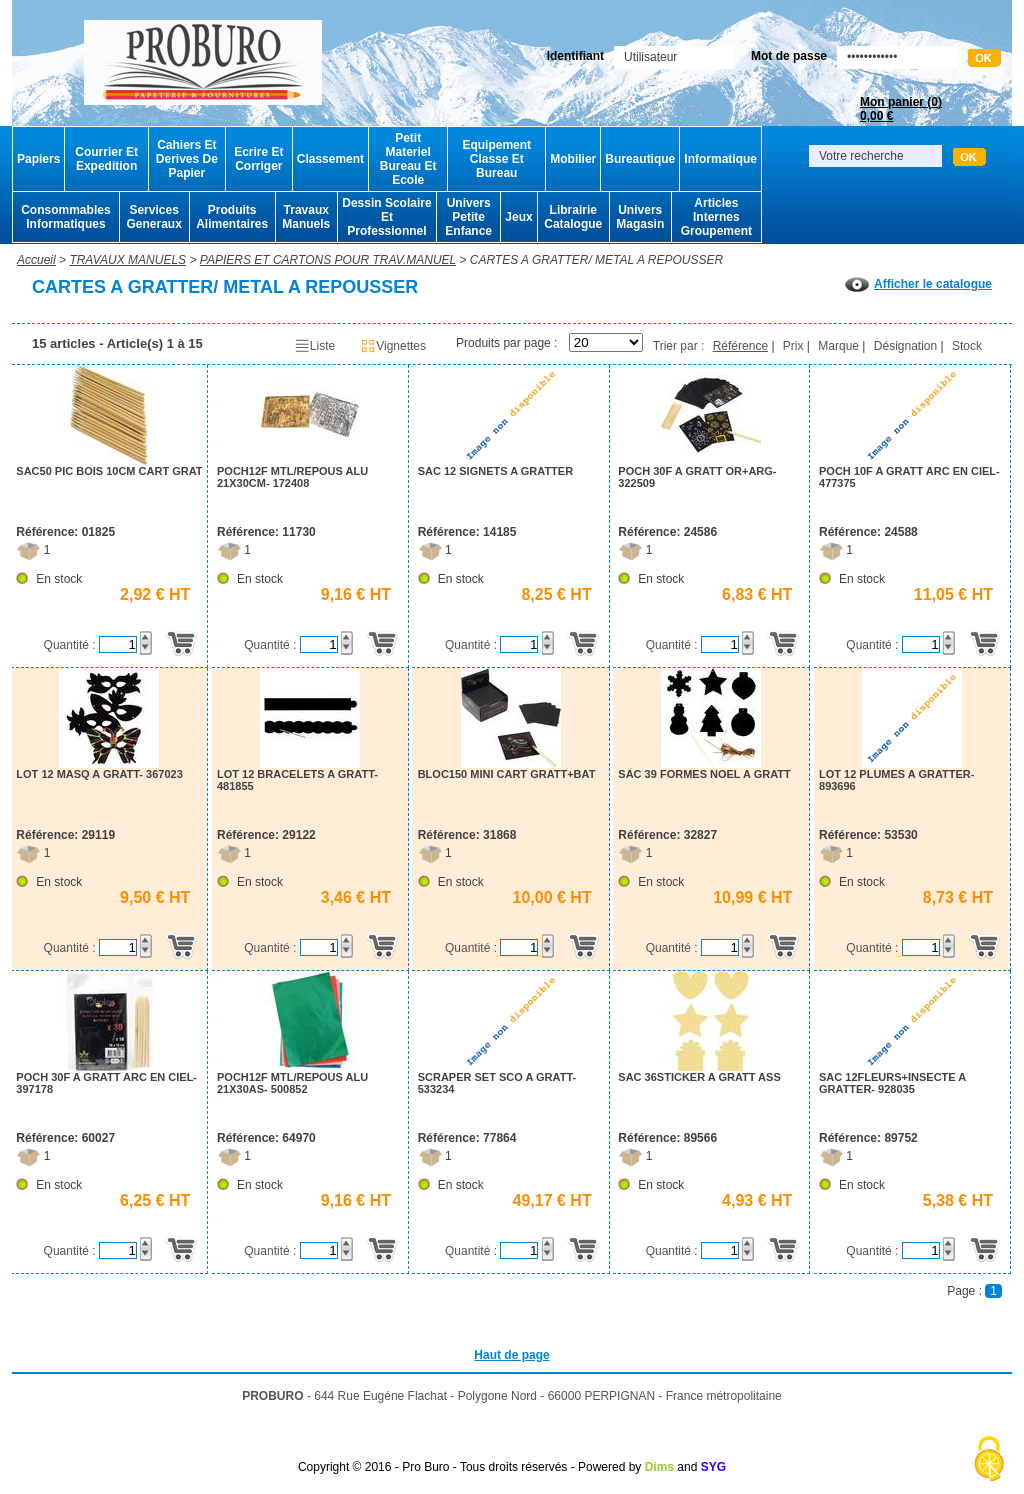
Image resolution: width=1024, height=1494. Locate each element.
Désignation (905, 346)
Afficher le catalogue (918, 284)
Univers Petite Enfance (468, 217)
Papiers (38, 159)
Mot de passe (789, 56)
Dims (659, 1467)
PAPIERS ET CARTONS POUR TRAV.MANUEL (328, 260)
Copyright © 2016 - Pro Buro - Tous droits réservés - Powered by (469, 1467)
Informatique (720, 159)
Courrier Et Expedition (106, 159)
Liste (314, 346)
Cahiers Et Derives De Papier (187, 159)
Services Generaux (153, 217)
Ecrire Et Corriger (258, 159)
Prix (793, 346)
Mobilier (573, 159)
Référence (740, 346)
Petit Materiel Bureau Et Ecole (408, 159)
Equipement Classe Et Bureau (496, 159)
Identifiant (575, 56)
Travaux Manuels (306, 217)
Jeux (518, 217)
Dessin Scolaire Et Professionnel (386, 217)
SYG (713, 1467)
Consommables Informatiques (65, 217)
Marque (838, 346)
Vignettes (393, 346)
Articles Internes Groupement (716, 217)
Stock (967, 346)
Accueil (36, 260)
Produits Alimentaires (232, 217)
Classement (330, 159)
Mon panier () (901, 109)
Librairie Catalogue (573, 217)
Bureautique (640, 159)
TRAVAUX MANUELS (127, 260)
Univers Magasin (640, 217)
